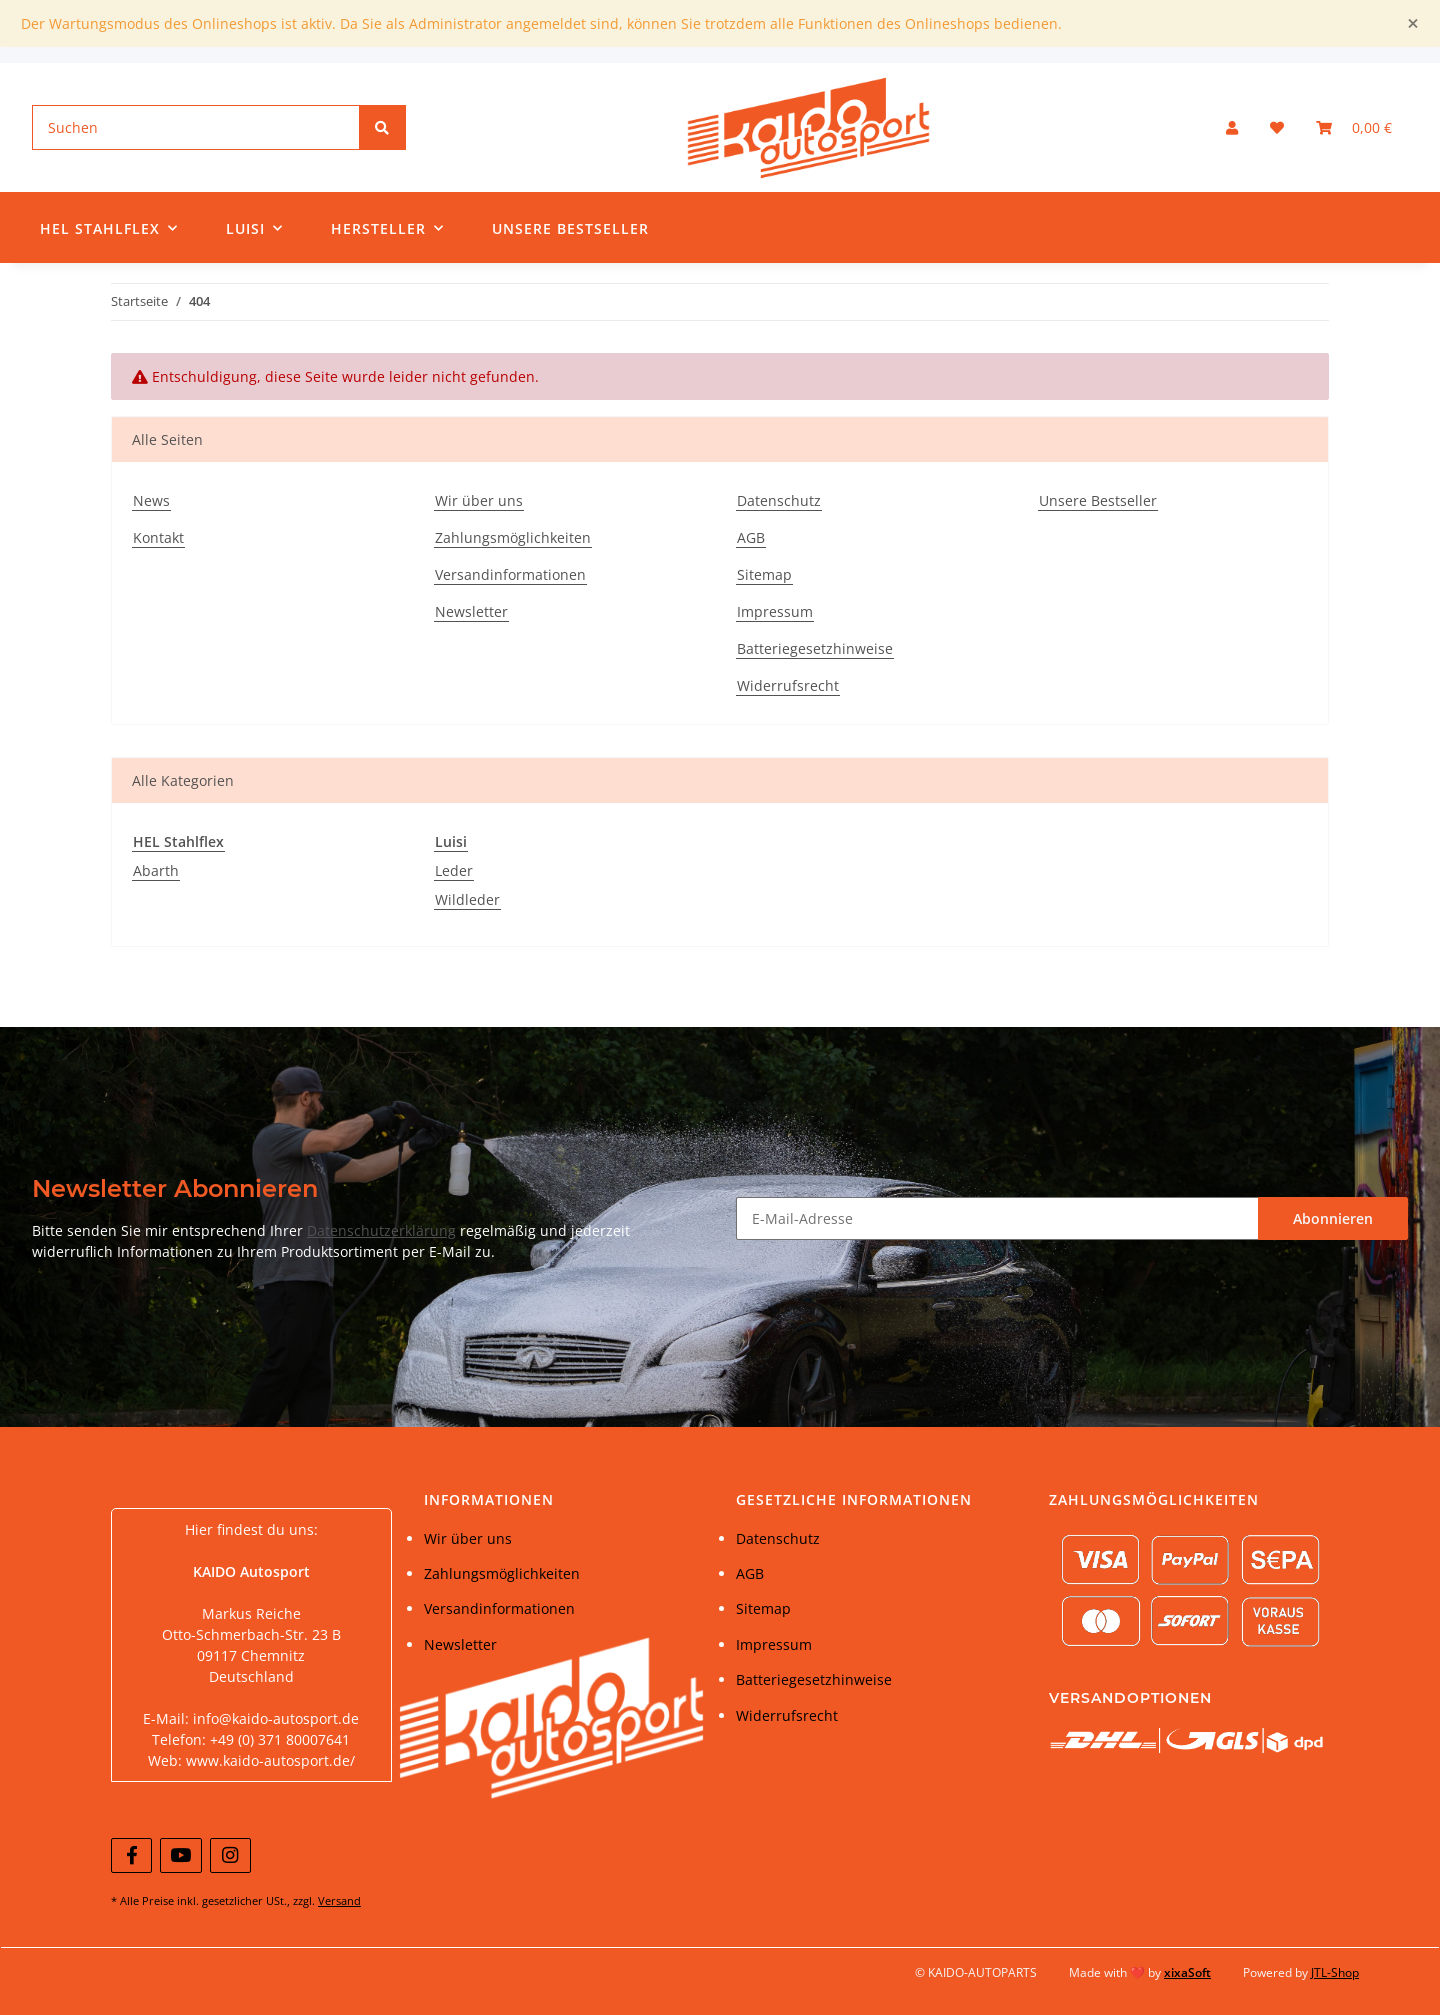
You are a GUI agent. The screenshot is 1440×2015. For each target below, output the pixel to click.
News (151, 500)
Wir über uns (479, 500)
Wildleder (467, 899)
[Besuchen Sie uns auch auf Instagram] (230, 1855)
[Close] (1413, 23)
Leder (454, 870)
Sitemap (764, 574)
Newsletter (471, 611)
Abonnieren (1333, 1218)
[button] (1232, 127)
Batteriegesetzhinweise (815, 648)
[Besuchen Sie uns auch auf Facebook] (131, 1855)
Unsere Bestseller (570, 228)
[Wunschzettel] (1277, 127)
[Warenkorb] (1354, 127)
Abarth (156, 870)
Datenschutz (779, 500)
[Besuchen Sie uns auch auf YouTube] (180, 1855)
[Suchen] (196, 127)
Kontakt (158, 537)
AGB (751, 537)
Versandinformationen (510, 574)
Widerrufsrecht (788, 685)
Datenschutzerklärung (381, 1230)
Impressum (775, 611)
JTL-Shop (1335, 1972)
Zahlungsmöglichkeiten (513, 537)
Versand (339, 1900)
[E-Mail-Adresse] (997, 1218)
